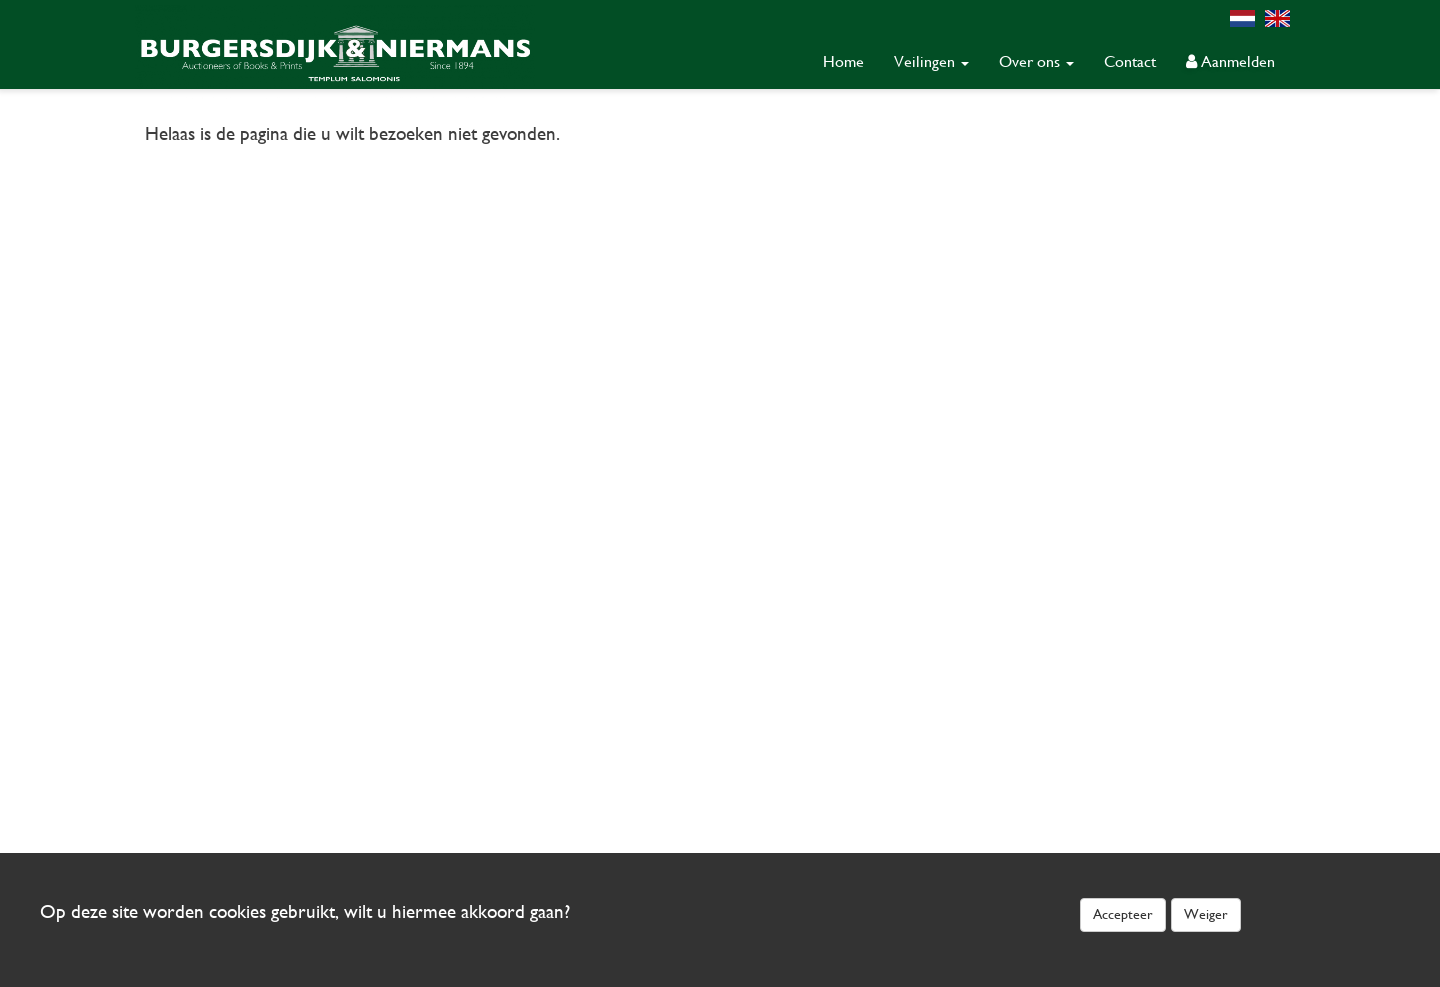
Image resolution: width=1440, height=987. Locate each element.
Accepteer (1123, 914)
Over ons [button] (1036, 61)
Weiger (1206, 914)
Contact (1130, 61)
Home (843, 61)
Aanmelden (1230, 61)
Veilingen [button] (931, 61)
